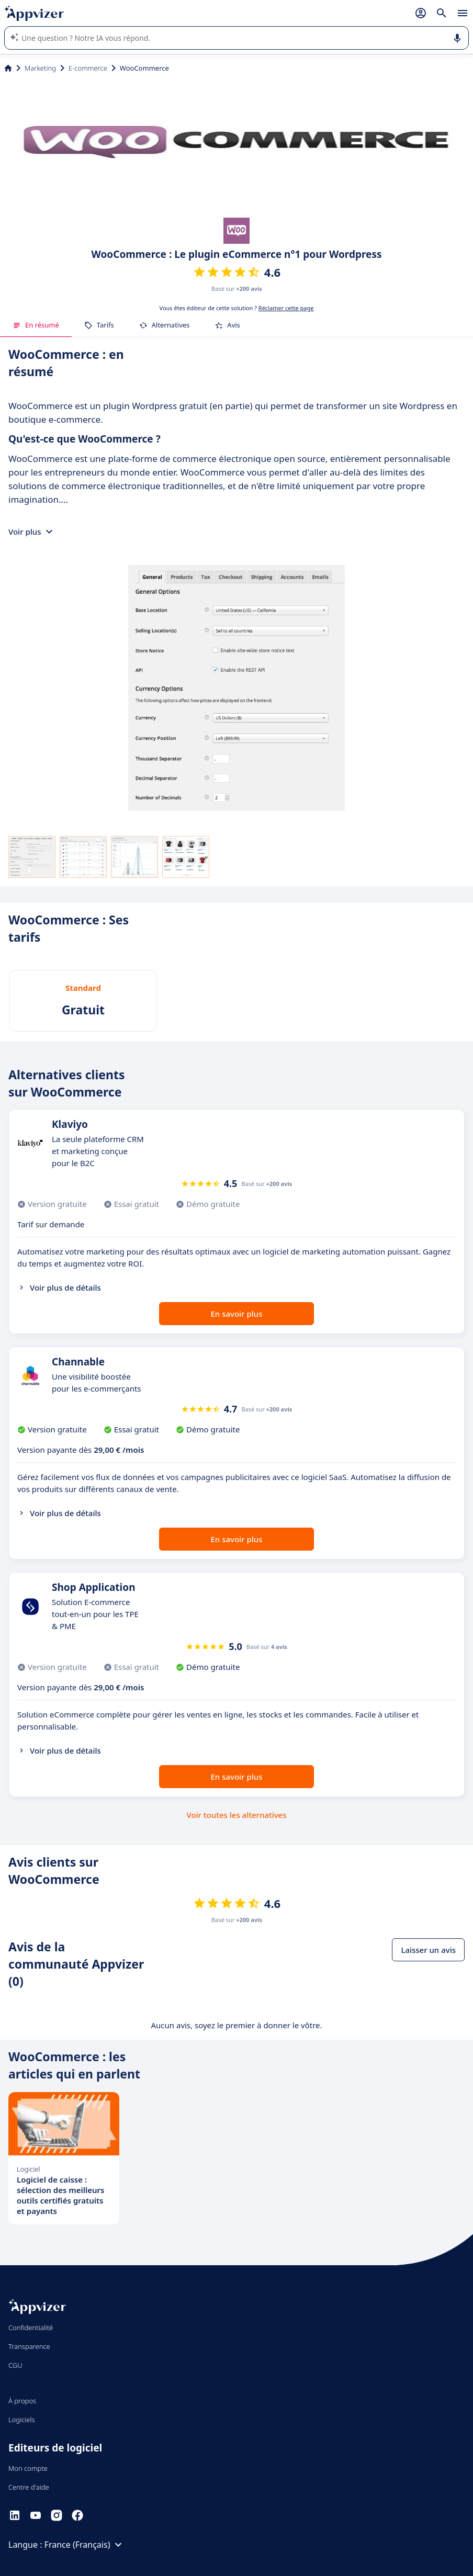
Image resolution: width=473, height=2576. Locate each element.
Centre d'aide (28, 2487)
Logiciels (21, 2419)
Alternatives (164, 325)
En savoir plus (237, 1313)
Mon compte (28, 2468)
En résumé (36, 325)
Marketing (40, 68)
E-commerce (88, 68)
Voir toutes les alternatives (236, 1815)
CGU (15, 2365)
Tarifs (99, 325)
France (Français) (84, 2544)
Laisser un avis (428, 1950)
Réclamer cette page (286, 308)
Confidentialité (30, 2327)
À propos (22, 2400)
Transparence (29, 2346)
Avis (227, 325)
